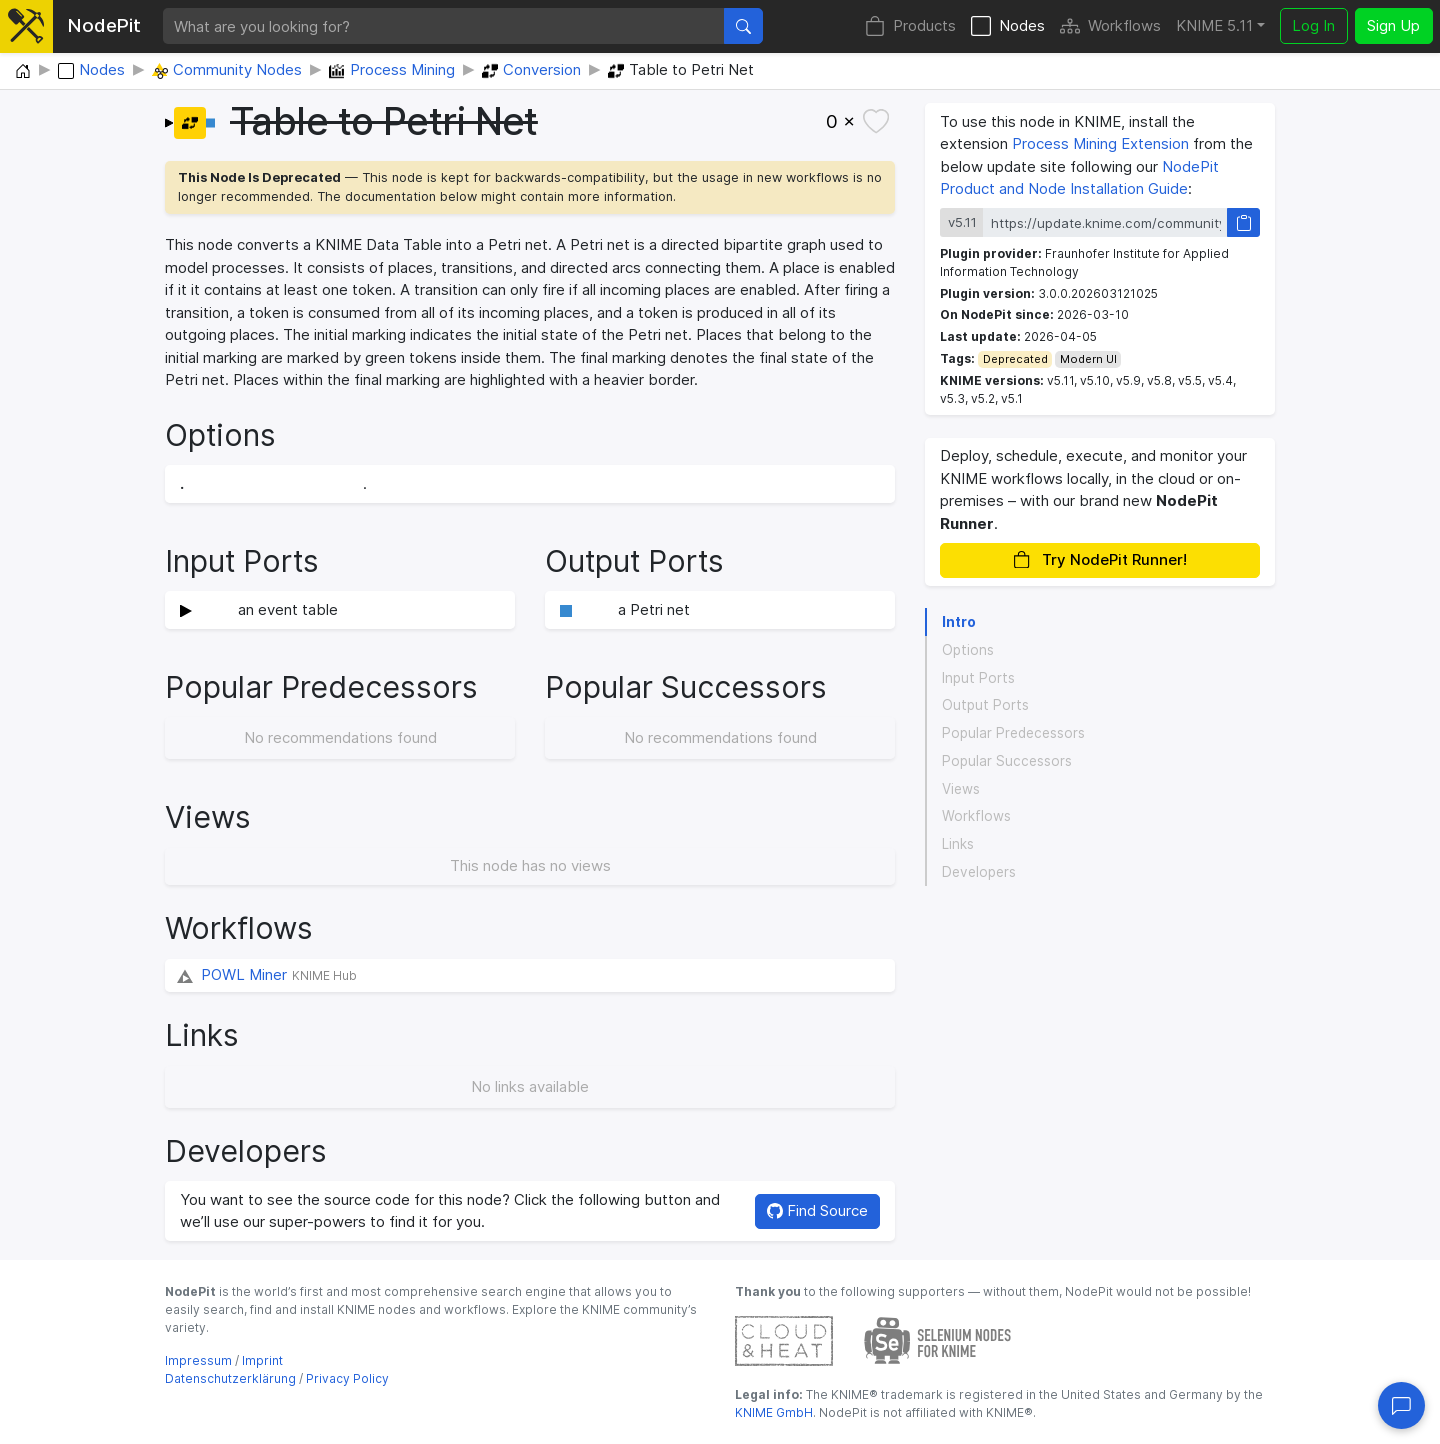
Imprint (262, 1360)
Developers (979, 872)
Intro (959, 622)
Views (961, 789)
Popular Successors (1007, 761)
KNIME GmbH (774, 1412)
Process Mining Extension (1100, 143)
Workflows (1110, 26)
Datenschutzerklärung (230, 1378)
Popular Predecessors (1013, 733)
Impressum (198, 1360)
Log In (1313, 25)
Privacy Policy (347, 1378)
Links (958, 844)
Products (910, 26)
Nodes (1008, 26)
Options (968, 650)
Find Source (817, 1210)
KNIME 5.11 (1214, 25)
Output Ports (985, 705)
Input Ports (978, 678)
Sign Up (1393, 25)
